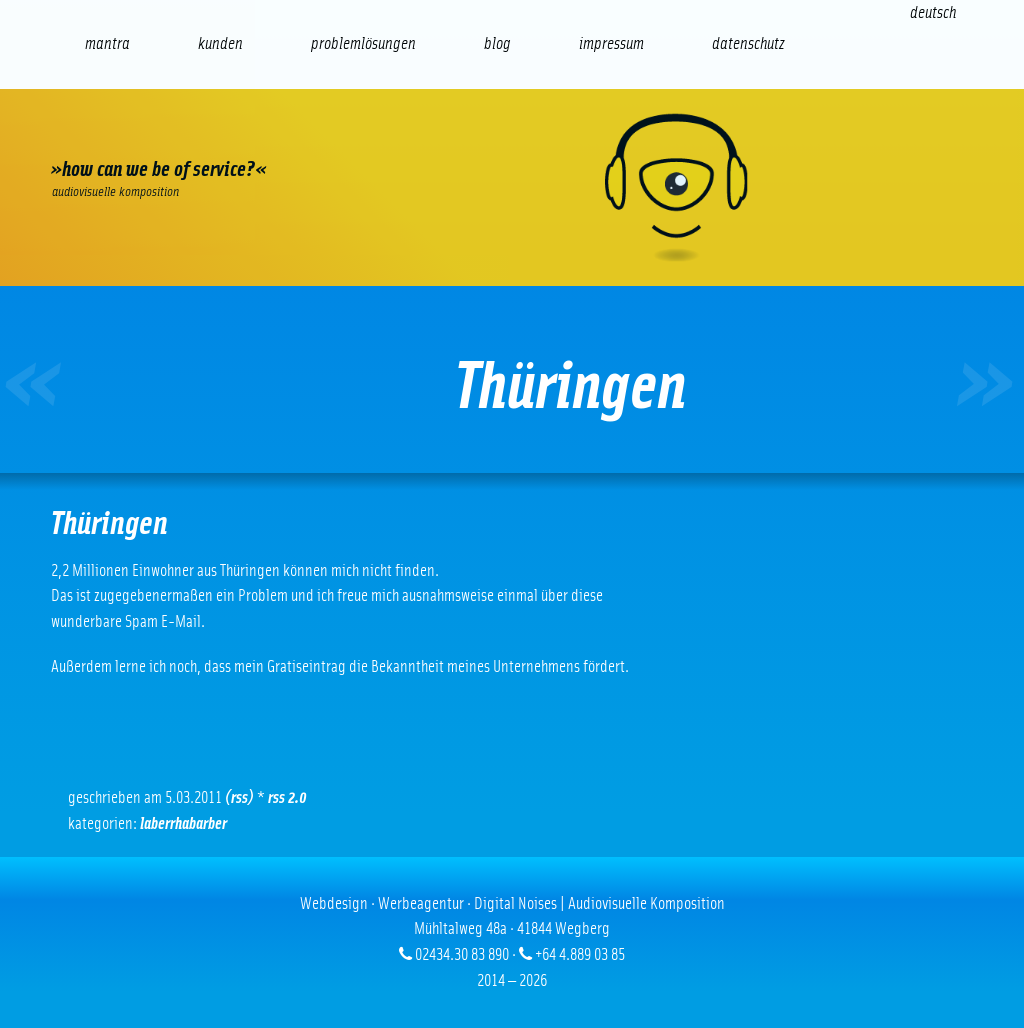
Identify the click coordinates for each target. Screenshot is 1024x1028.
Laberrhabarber (183, 823)
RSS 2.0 (287, 797)
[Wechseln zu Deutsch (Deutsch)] (933, 12)
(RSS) (239, 797)
